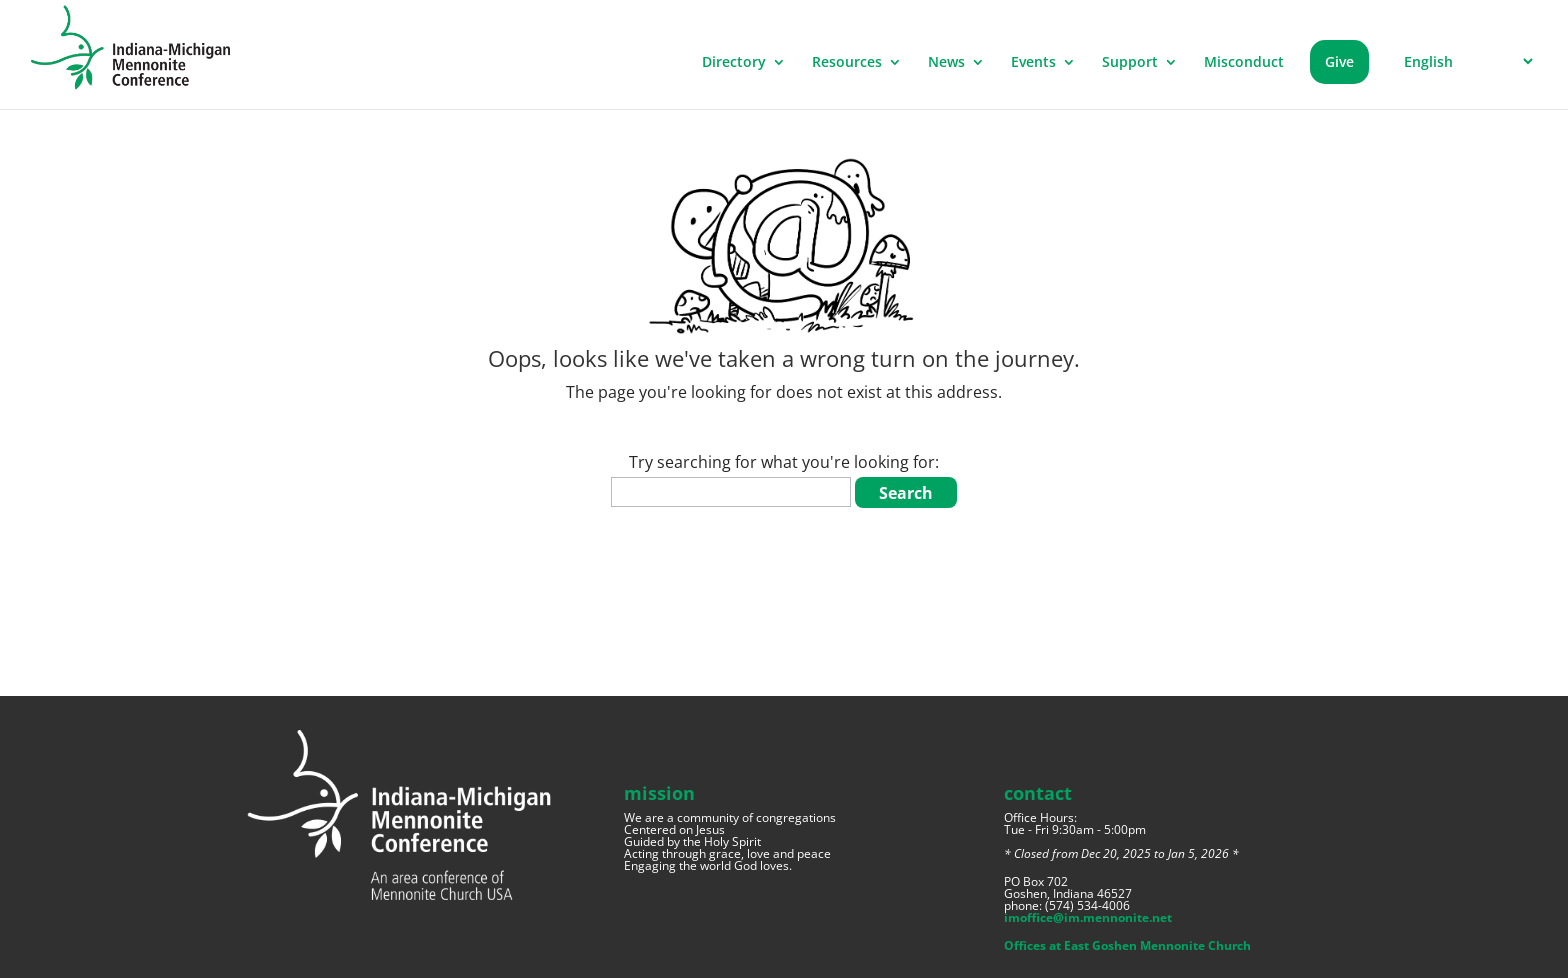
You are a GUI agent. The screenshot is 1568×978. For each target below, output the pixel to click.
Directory (734, 63)
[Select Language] (1465, 61)
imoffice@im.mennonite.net (1088, 917)
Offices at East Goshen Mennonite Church (1127, 945)
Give (1339, 61)
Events (1033, 63)
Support (1130, 63)
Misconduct (1244, 63)
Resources (847, 63)
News (946, 63)
